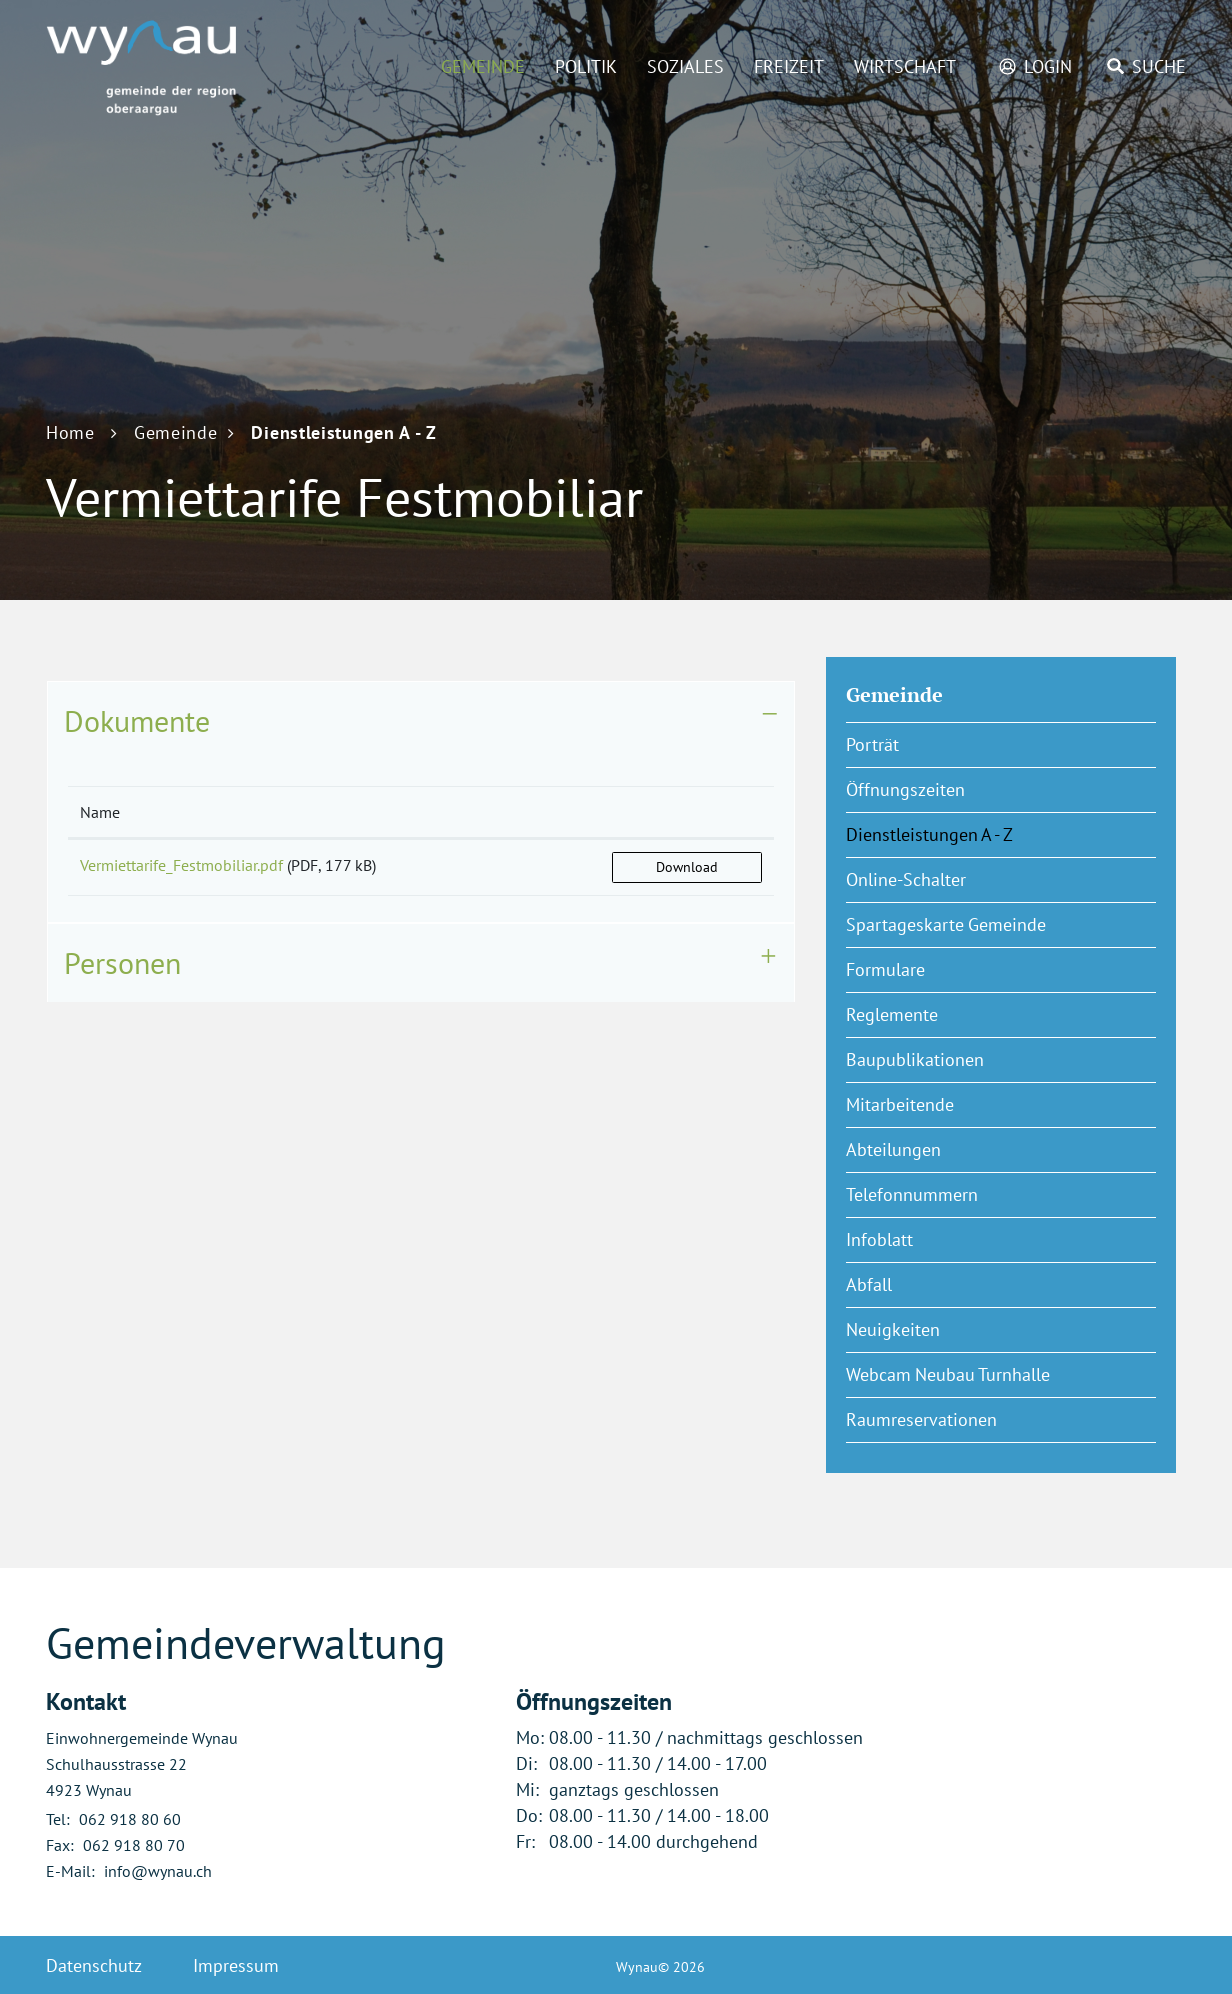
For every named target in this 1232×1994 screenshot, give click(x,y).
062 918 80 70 (134, 1845)
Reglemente (892, 1014)
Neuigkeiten (893, 1329)
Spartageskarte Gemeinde (946, 924)
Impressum (236, 1965)
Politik (586, 66)
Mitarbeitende (900, 1104)
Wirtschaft (905, 66)
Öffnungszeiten (905, 789)
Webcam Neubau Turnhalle (948, 1374)
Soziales (685, 66)
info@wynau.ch (158, 1871)
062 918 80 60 (130, 1819)
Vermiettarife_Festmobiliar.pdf (181, 865)
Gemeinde (483, 66)
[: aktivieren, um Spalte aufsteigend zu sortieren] (687, 812)
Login (1048, 66)
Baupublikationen (915, 1059)
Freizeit (789, 66)
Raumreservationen (921, 1419)
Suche (1159, 66)
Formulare (885, 969)
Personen (122, 962)
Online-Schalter (906, 879)
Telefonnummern (912, 1194)
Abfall (869, 1284)
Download (687, 867)
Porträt (872, 744)
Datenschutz (94, 1965)
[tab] (421, 721)
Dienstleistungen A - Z (979, 834)
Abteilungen (893, 1149)
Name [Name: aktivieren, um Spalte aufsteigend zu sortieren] (100, 812)
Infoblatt (879, 1239)
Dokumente (137, 720)
